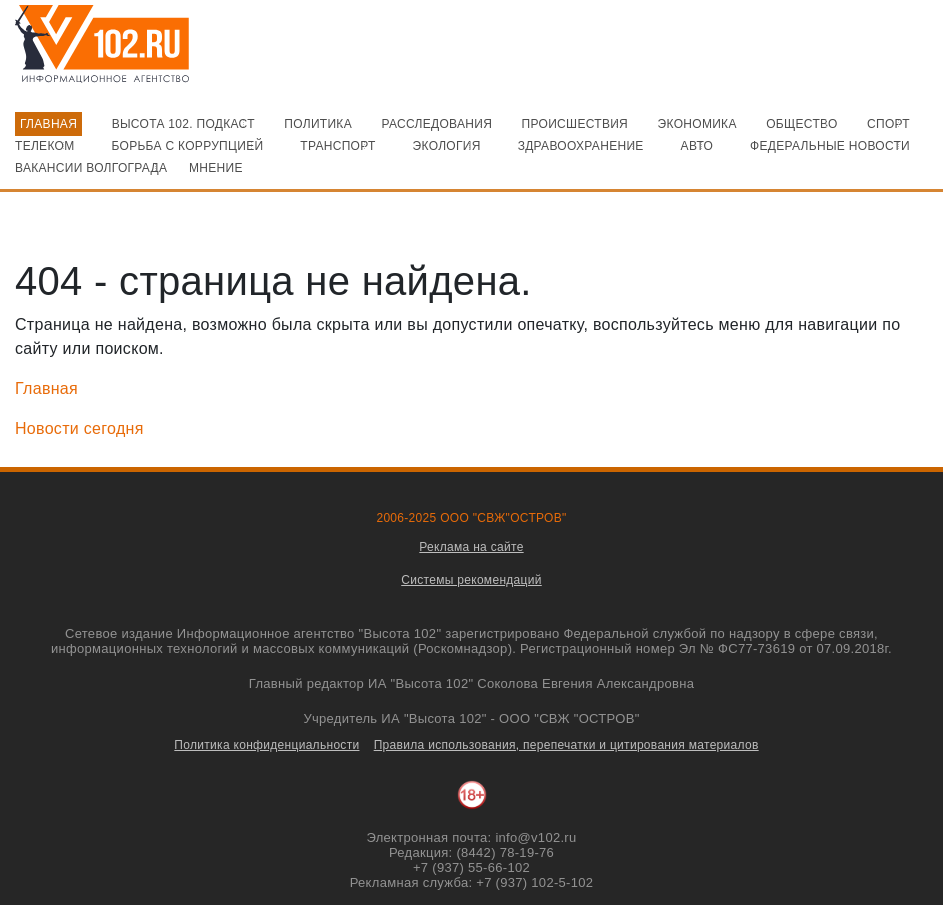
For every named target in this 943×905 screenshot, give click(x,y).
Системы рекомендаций (471, 580)
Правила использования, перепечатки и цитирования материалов (566, 745)
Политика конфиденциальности (266, 745)
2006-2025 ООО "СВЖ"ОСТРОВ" (471, 518)
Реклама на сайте (471, 547)
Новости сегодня (79, 428)
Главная (46, 388)
